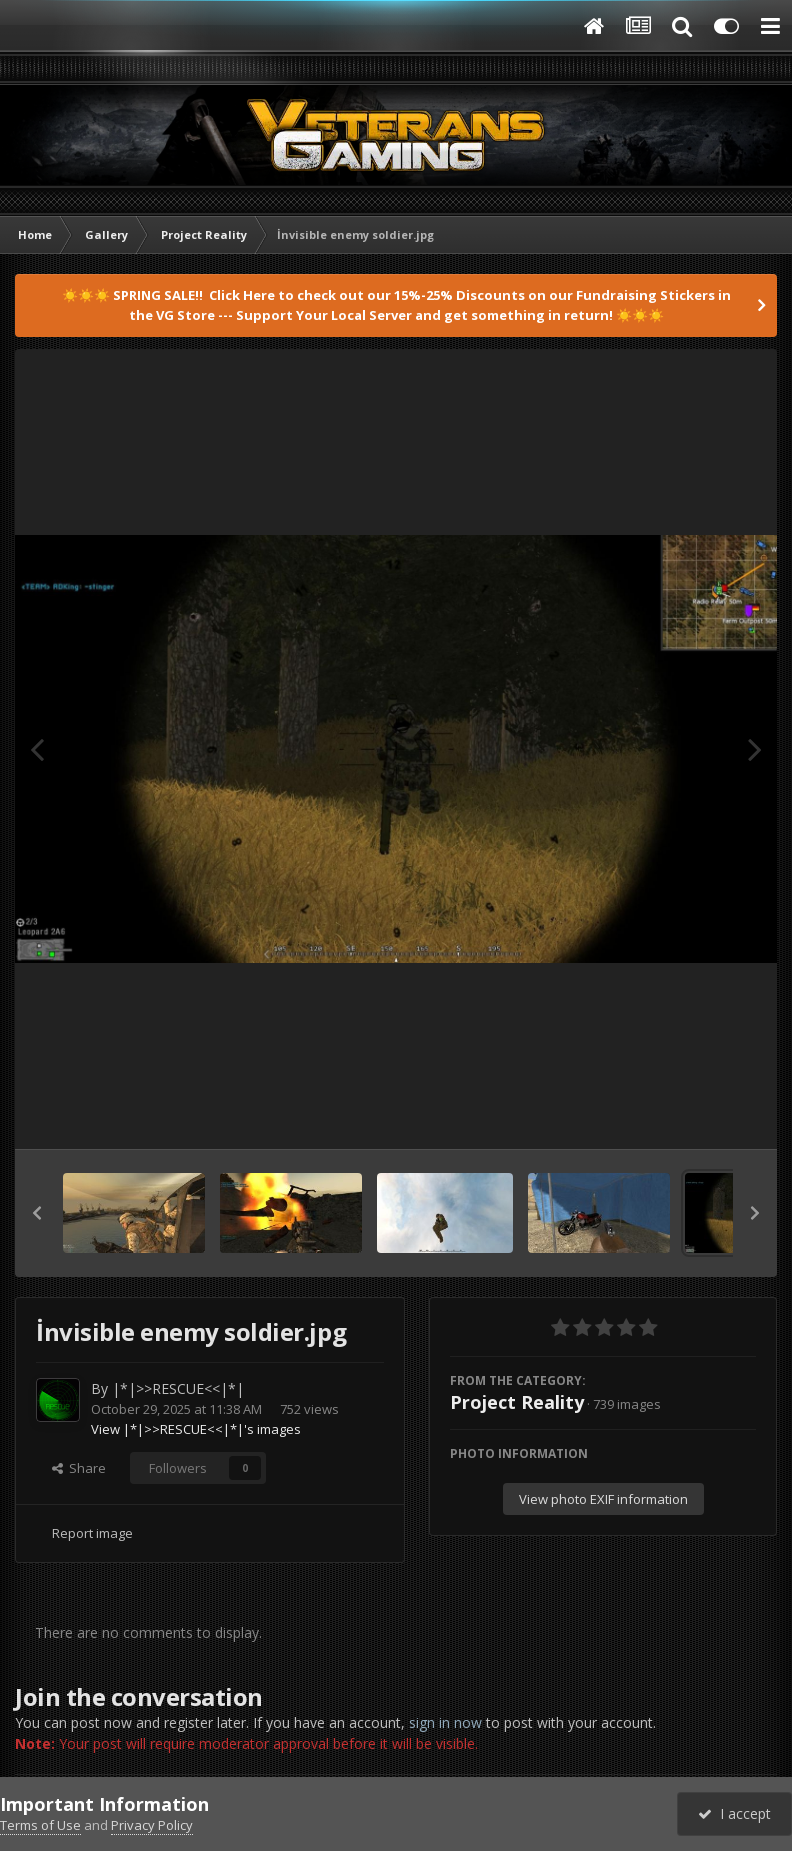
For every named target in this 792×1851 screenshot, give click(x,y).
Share (79, 1468)
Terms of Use (40, 1825)
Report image (92, 1533)
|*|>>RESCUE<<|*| (178, 1388)
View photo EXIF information (603, 1499)
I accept (734, 1813)
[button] (37, 1213)
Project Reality (517, 1402)
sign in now (445, 1722)
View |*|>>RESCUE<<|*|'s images (196, 1429)
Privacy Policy (152, 1825)
